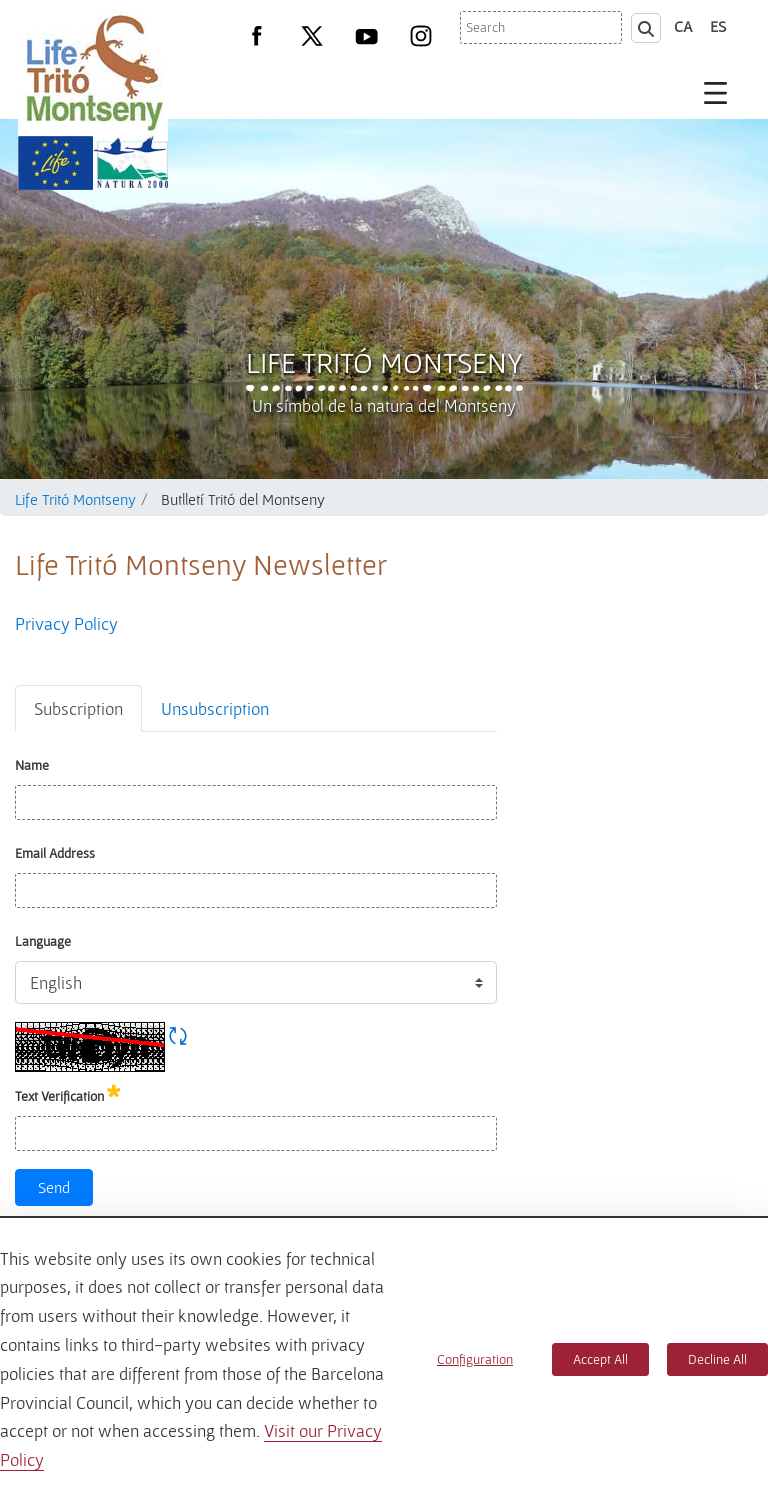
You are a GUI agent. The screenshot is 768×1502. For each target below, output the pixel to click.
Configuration (475, 1359)
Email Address (55, 853)
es (718, 26)
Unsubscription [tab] (215, 708)
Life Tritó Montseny (384, 362)
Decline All (717, 1359)
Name (32, 765)
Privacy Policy (66, 623)
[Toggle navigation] (716, 92)
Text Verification (68, 1092)
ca (683, 26)
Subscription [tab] (78, 708)
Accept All (600, 1359)
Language (43, 941)
